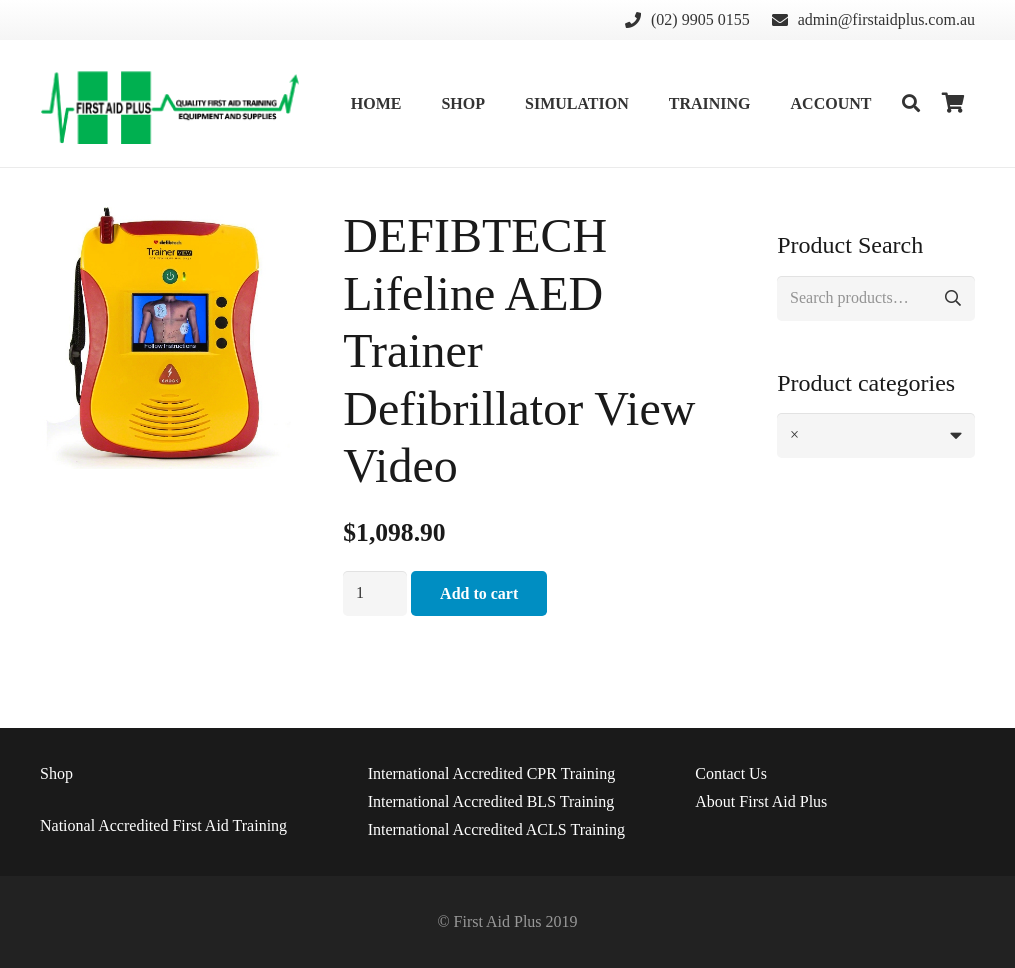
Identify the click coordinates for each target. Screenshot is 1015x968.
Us (731, 773)
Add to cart (479, 593)
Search (952, 298)
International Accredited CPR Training (492, 773)
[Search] (911, 103)
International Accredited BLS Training (491, 801)
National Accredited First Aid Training (163, 825)
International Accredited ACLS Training (496, 829)
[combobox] (876, 435)
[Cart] (953, 103)
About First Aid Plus (761, 801)
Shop (56, 773)
